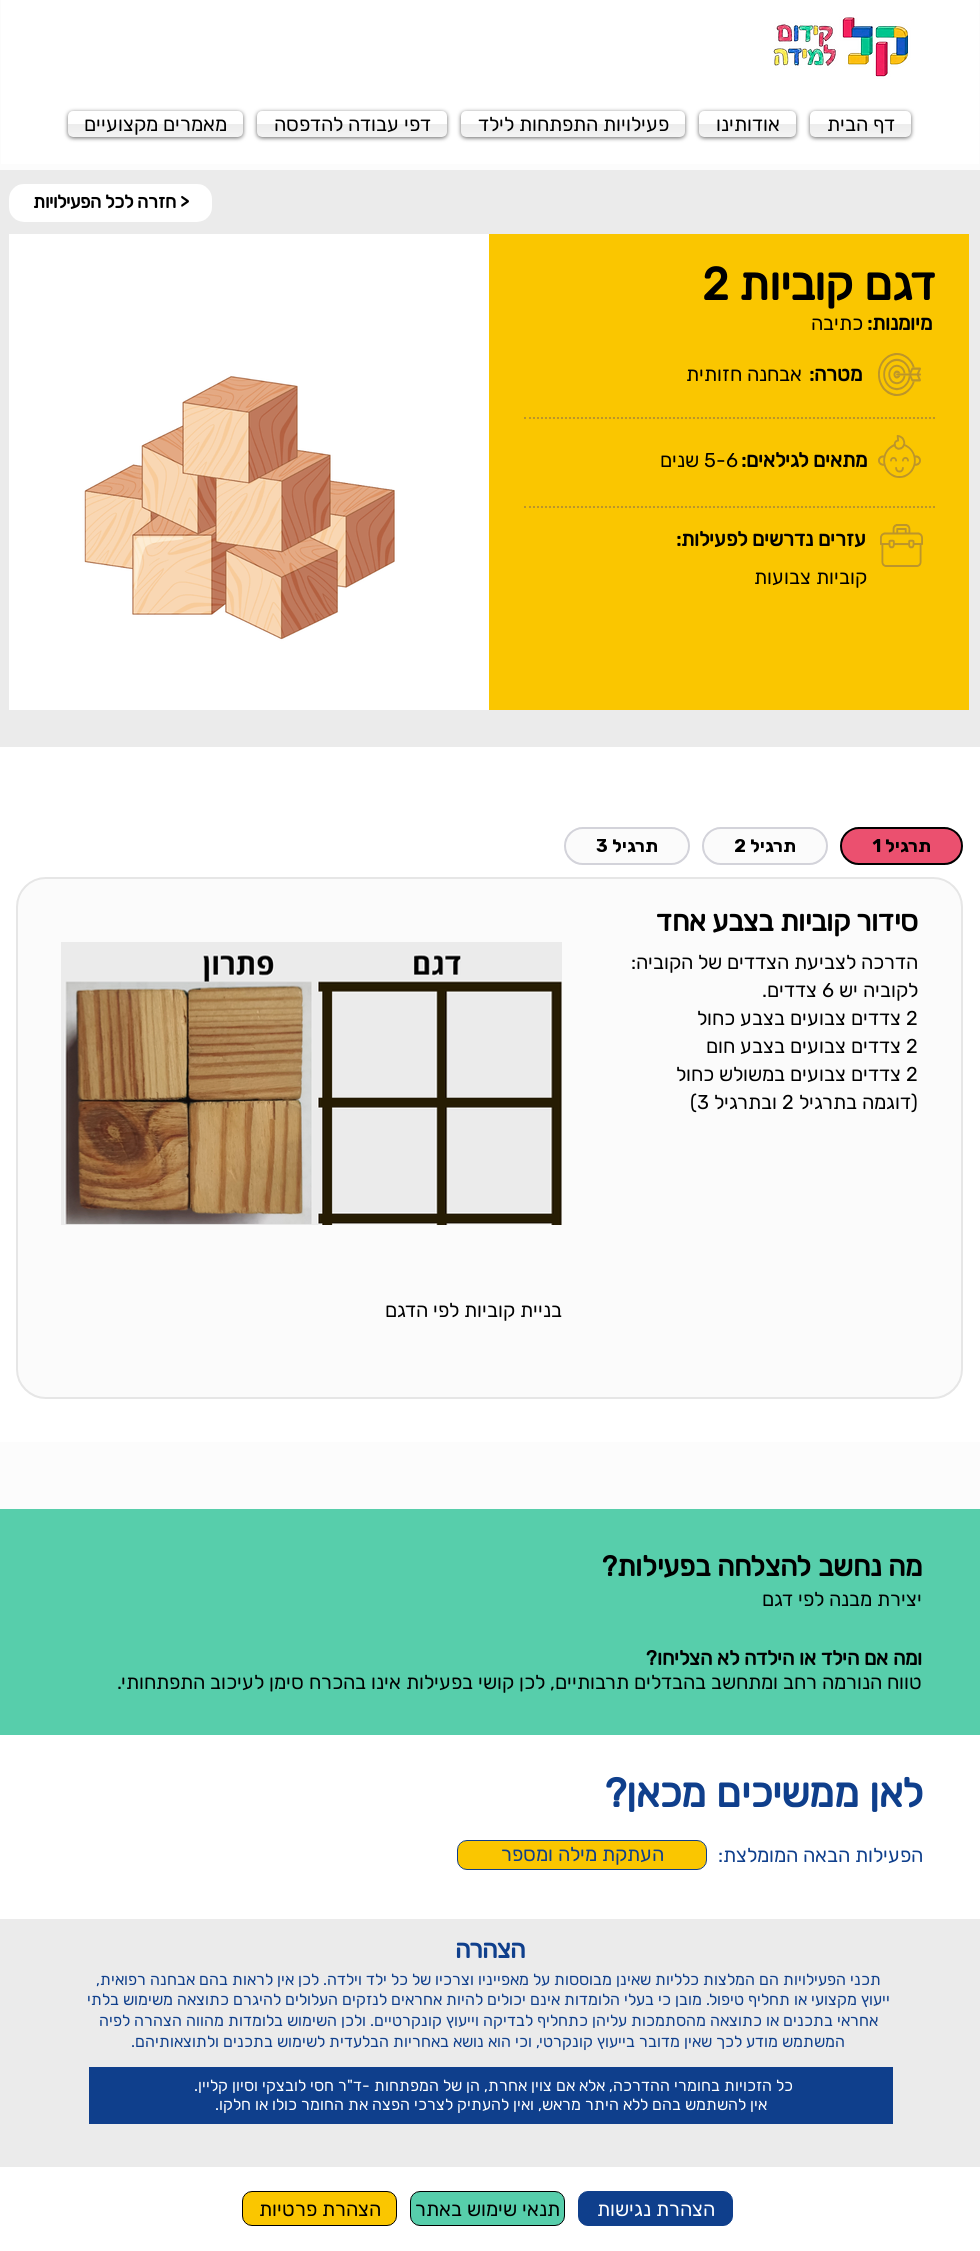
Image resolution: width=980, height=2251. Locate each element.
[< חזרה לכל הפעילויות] (110, 203)
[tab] (901, 846)
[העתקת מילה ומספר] (582, 1855)
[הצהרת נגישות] (655, 2208)
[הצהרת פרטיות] (319, 2208)
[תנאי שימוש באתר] (487, 2208)
